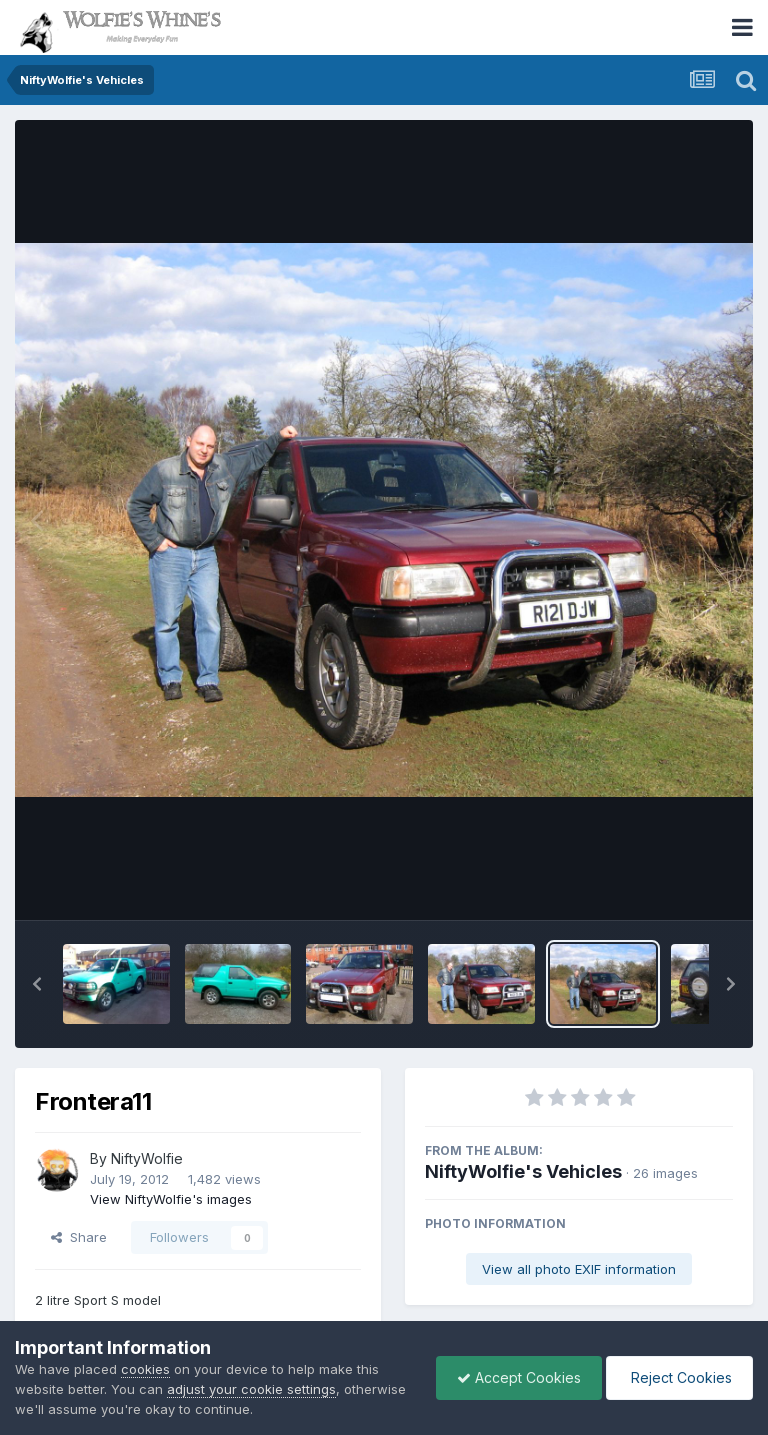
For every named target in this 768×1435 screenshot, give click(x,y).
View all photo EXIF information (579, 1269)
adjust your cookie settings (251, 1389)
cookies (145, 1369)
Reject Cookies (679, 1377)
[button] (37, 984)
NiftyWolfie (147, 1158)
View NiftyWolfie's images (171, 1199)
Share (79, 1237)
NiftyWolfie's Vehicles (523, 1171)
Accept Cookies (519, 1377)
